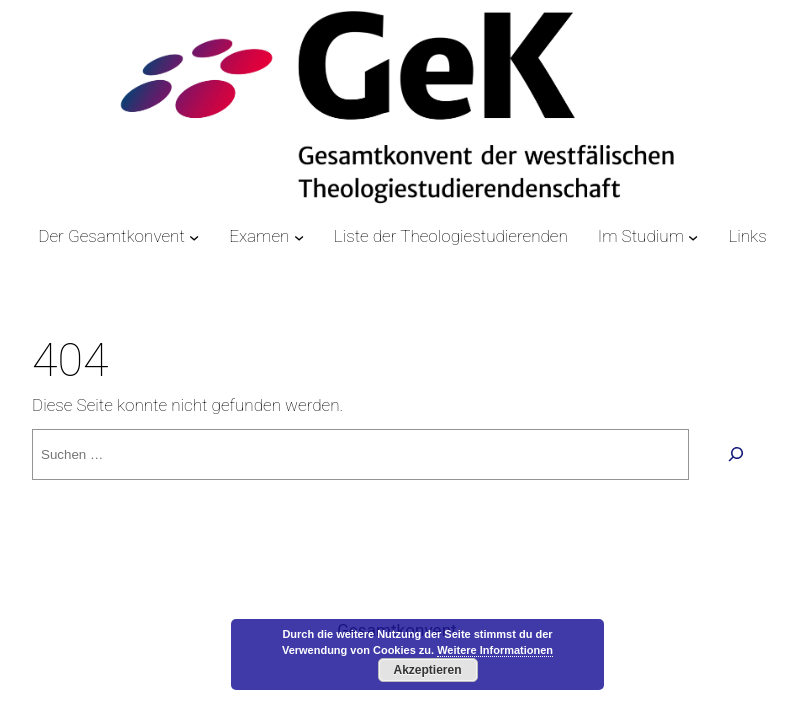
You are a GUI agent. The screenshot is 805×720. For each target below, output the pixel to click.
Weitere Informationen (495, 650)
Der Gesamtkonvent (111, 236)
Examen (259, 236)
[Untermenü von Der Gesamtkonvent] (194, 237)
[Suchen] (736, 454)
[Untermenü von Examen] (299, 237)
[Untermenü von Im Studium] (693, 237)
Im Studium (641, 236)
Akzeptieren (427, 670)
